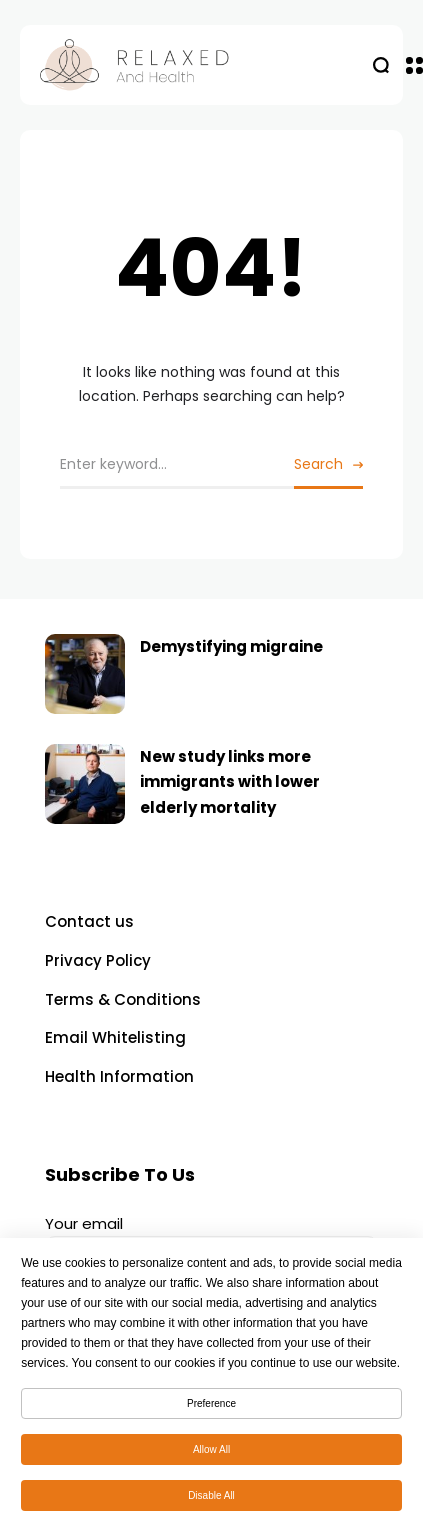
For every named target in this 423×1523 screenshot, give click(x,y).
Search (318, 464)
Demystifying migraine (231, 646)
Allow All (211, 1454)
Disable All (211, 1500)
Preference (211, 1408)
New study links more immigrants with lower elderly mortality (230, 782)
